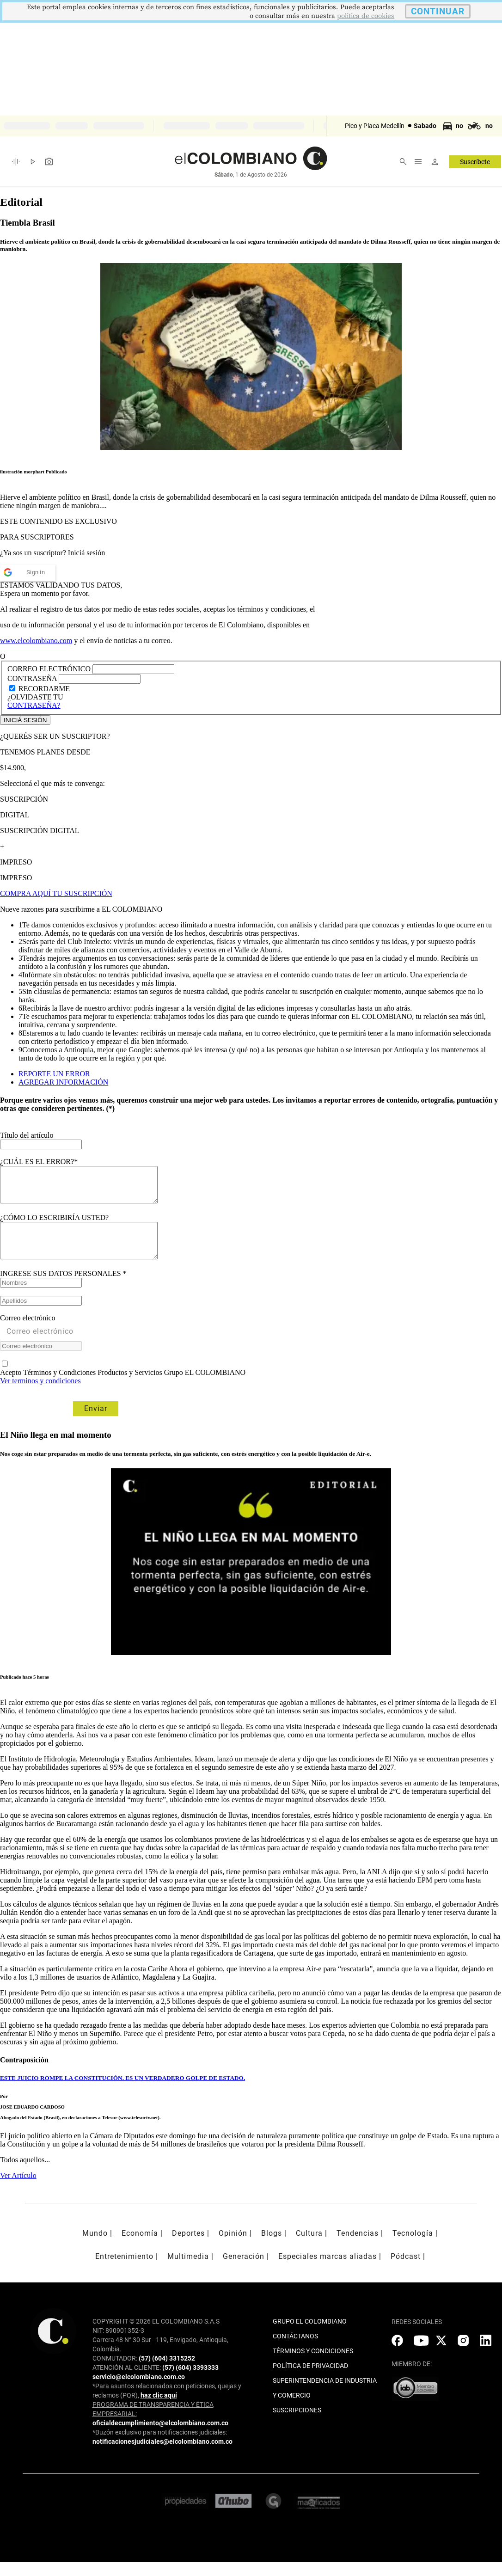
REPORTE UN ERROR (54, 1074)
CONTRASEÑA (33, 678)
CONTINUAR (438, 11)
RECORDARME (44, 689)
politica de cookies (365, 16)
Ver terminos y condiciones (40, 1394)
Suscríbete (475, 162)
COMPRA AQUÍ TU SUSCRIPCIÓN (56, 893)
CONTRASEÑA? (34, 705)
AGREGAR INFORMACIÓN (63, 1082)
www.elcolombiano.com (36, 640)
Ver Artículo (18, 2189)
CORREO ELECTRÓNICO (49, 669)
